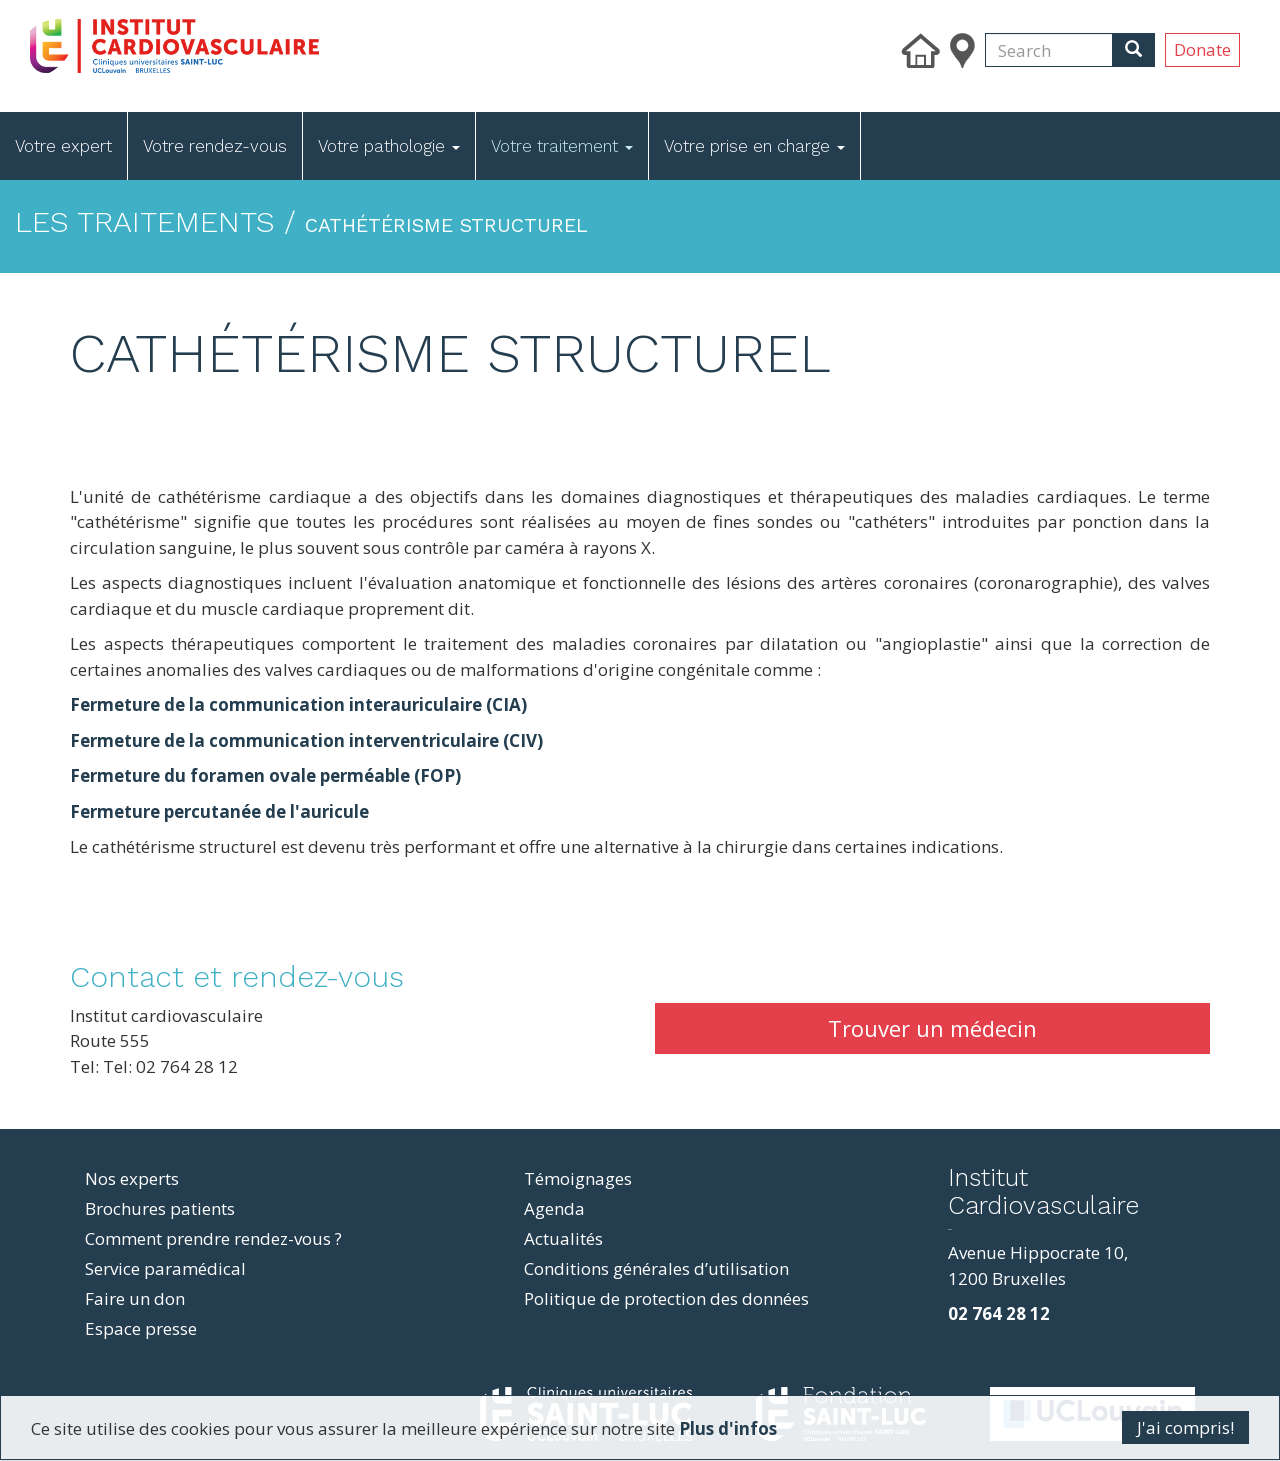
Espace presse (141, 1328)
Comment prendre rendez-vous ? (213, 1238)
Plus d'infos (728, 1428)
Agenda (554, 1208)
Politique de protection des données (666, 1298)
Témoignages (578, 1178)
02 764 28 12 (999, 1313)
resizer (949, 1229)
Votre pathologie (389, 146)
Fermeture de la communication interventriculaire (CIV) (306, 740)
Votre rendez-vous (215, 146)
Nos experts (132, 1178)
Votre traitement (562, 146)
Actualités (563, 1238)
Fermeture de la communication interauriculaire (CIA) (298, 704)
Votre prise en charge (754, 146)
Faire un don (135, 1298)
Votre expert (63, 146)
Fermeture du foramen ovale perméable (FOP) (265, 775)
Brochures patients (160, 1208)
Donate (1202, 49)
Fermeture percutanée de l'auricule (219, 811)
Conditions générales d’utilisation (656, 1268)
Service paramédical (165, 1268)
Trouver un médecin (932, 1028)
